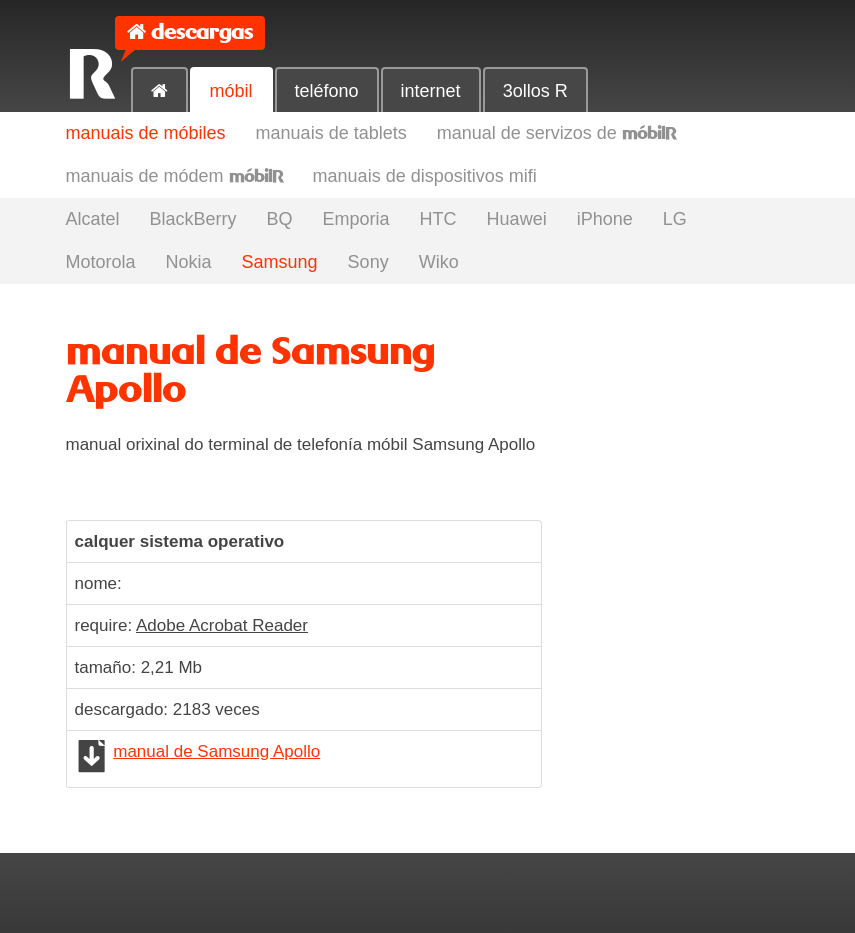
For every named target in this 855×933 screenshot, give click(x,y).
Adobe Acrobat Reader (222, 625)
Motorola (101, 262)
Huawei (517, 219)
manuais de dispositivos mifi (425, 176)
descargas (202, 32)
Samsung (280, 262)
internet (431, 91)
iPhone (605, 219)
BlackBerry (193, 219)
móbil (231, 91)
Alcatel (93, 219)
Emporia (356, 219)
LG (675, 219)
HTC (438, 219)
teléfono (327, 91)
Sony (368, 262)
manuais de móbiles (146, 133)
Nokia (189, 262)
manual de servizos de (556, 133)
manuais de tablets (331, 133)
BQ (280, 219)
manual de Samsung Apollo (216, 751)
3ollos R (535, 91)
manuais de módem (174, 176)
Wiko (439, 262)
